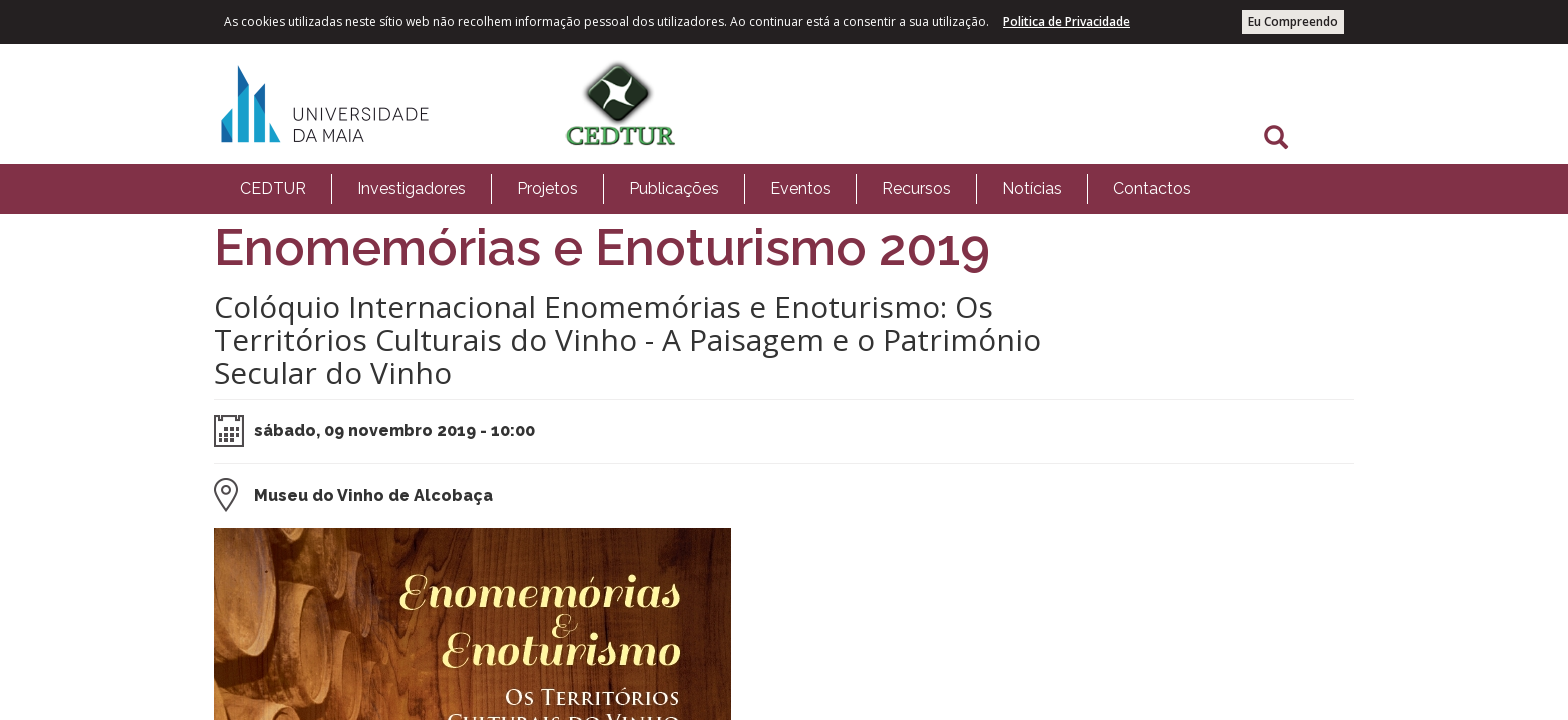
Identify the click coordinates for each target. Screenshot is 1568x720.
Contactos (1152, 188)
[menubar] (715, 189)
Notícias (1032, 188)
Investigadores (411, 188)
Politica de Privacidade (1066, 21)
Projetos (547, 188)
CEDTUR (273, 188)
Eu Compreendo (1293, 21)
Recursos (916, 188)
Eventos (800, 188)
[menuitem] (273, 189)
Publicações (674, 188)
